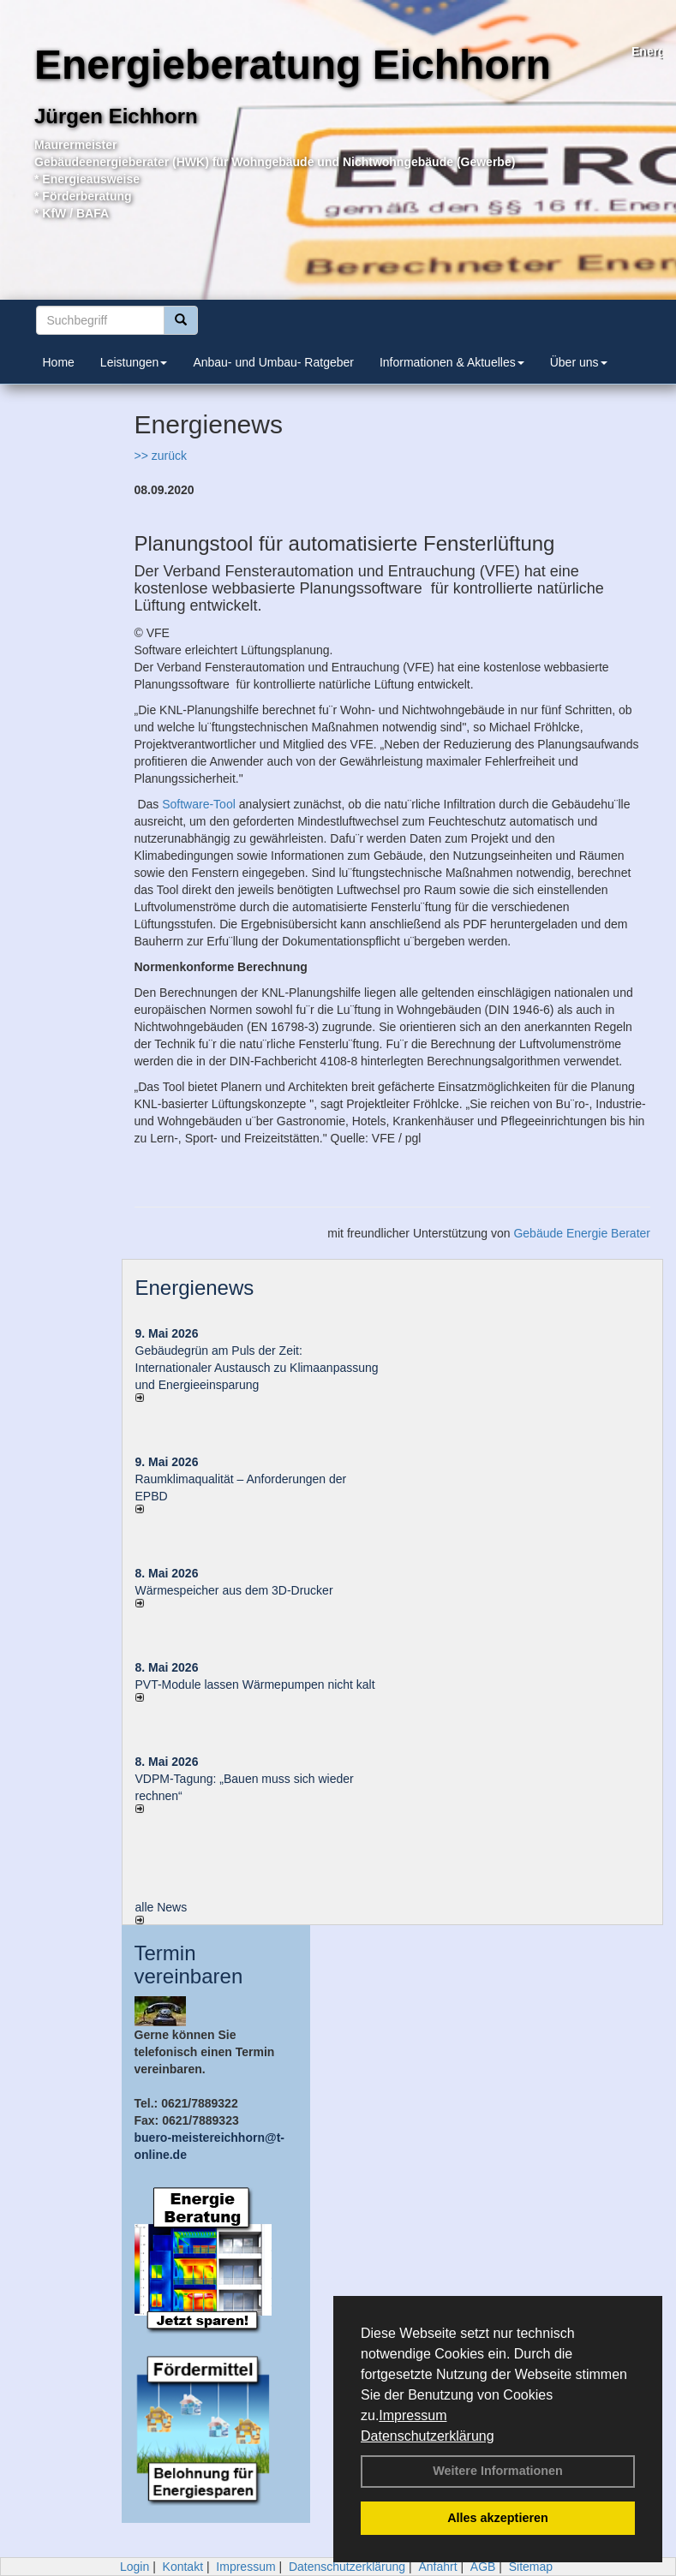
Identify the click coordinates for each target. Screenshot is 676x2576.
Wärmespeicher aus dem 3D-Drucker (234, 1590)
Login (134, 2566)
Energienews (194, 1287)
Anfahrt (437, 2566)
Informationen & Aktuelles (452, 362)
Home (59, 362)
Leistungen (134, 362)
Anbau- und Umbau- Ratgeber (273, 362)
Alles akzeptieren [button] (497, 2518)
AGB (483, 2566)
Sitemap (531, 2566)
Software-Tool (199, 804)
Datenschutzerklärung (427, 2436)
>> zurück (161, 455)
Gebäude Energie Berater (581, 1233)
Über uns (578, 362)
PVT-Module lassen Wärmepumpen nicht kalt (255, 1684)
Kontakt (183, 2566)
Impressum (412, 2415)
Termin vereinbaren (189, 1964)
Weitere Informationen (498, 2471)
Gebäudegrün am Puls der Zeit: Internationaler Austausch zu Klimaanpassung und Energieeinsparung (257, 1368)
